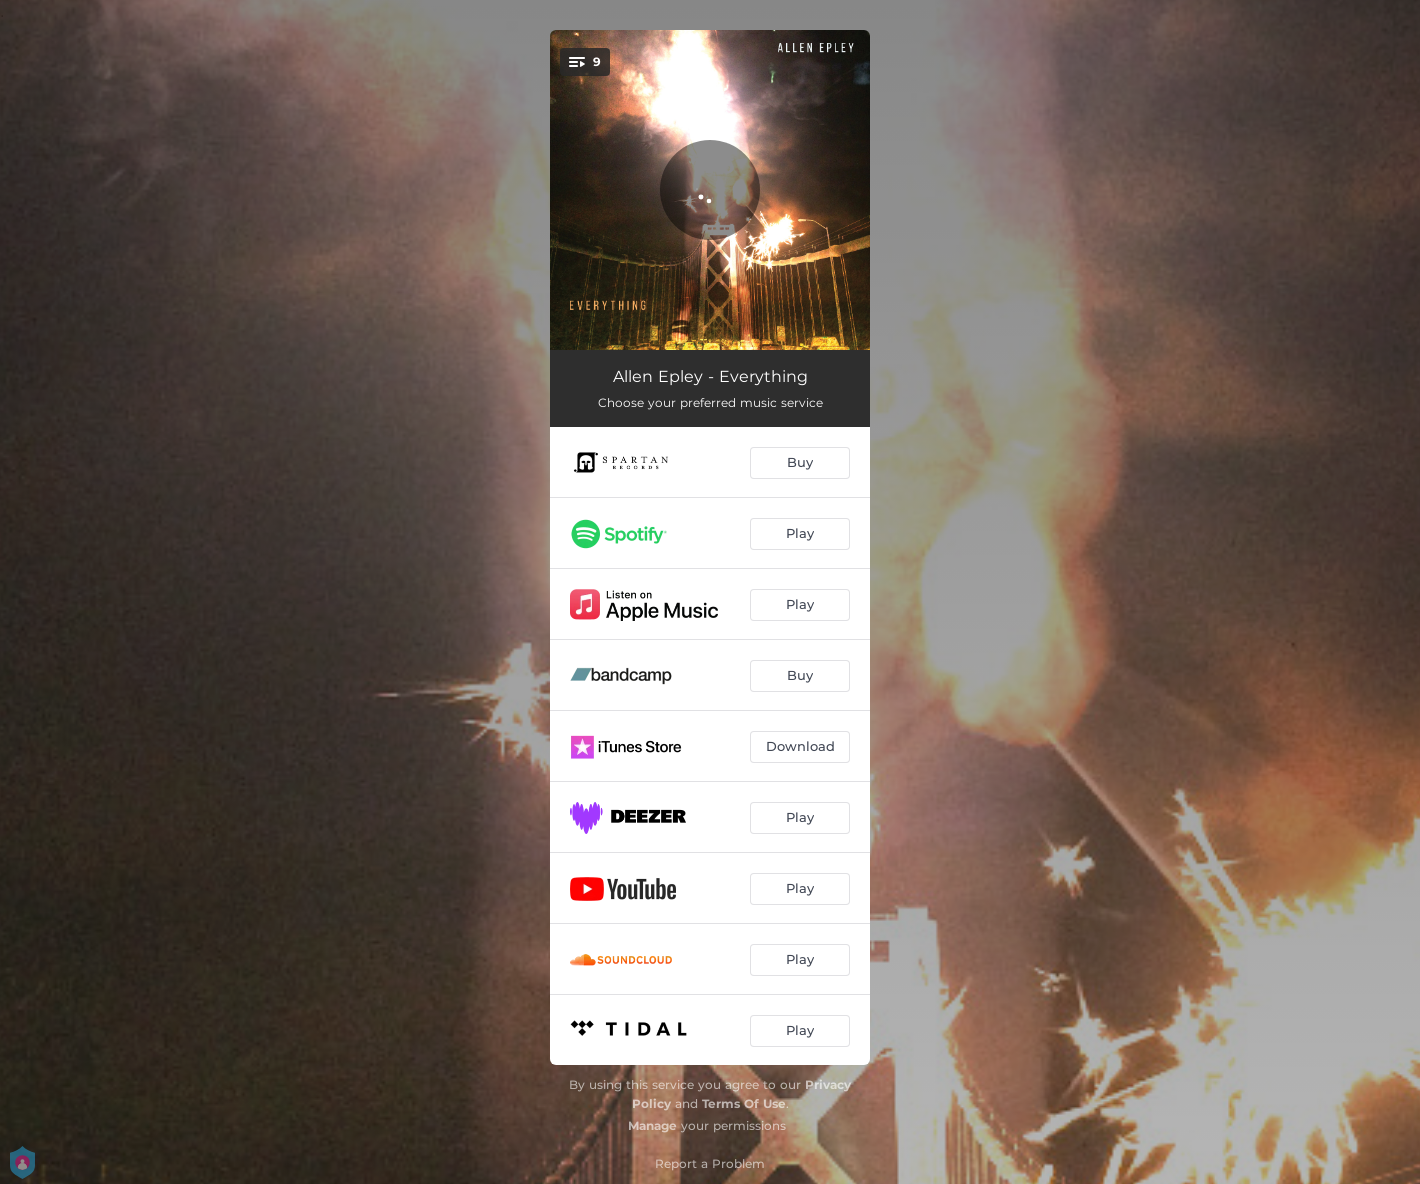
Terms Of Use (744, 1103)
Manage (652, 1125)
